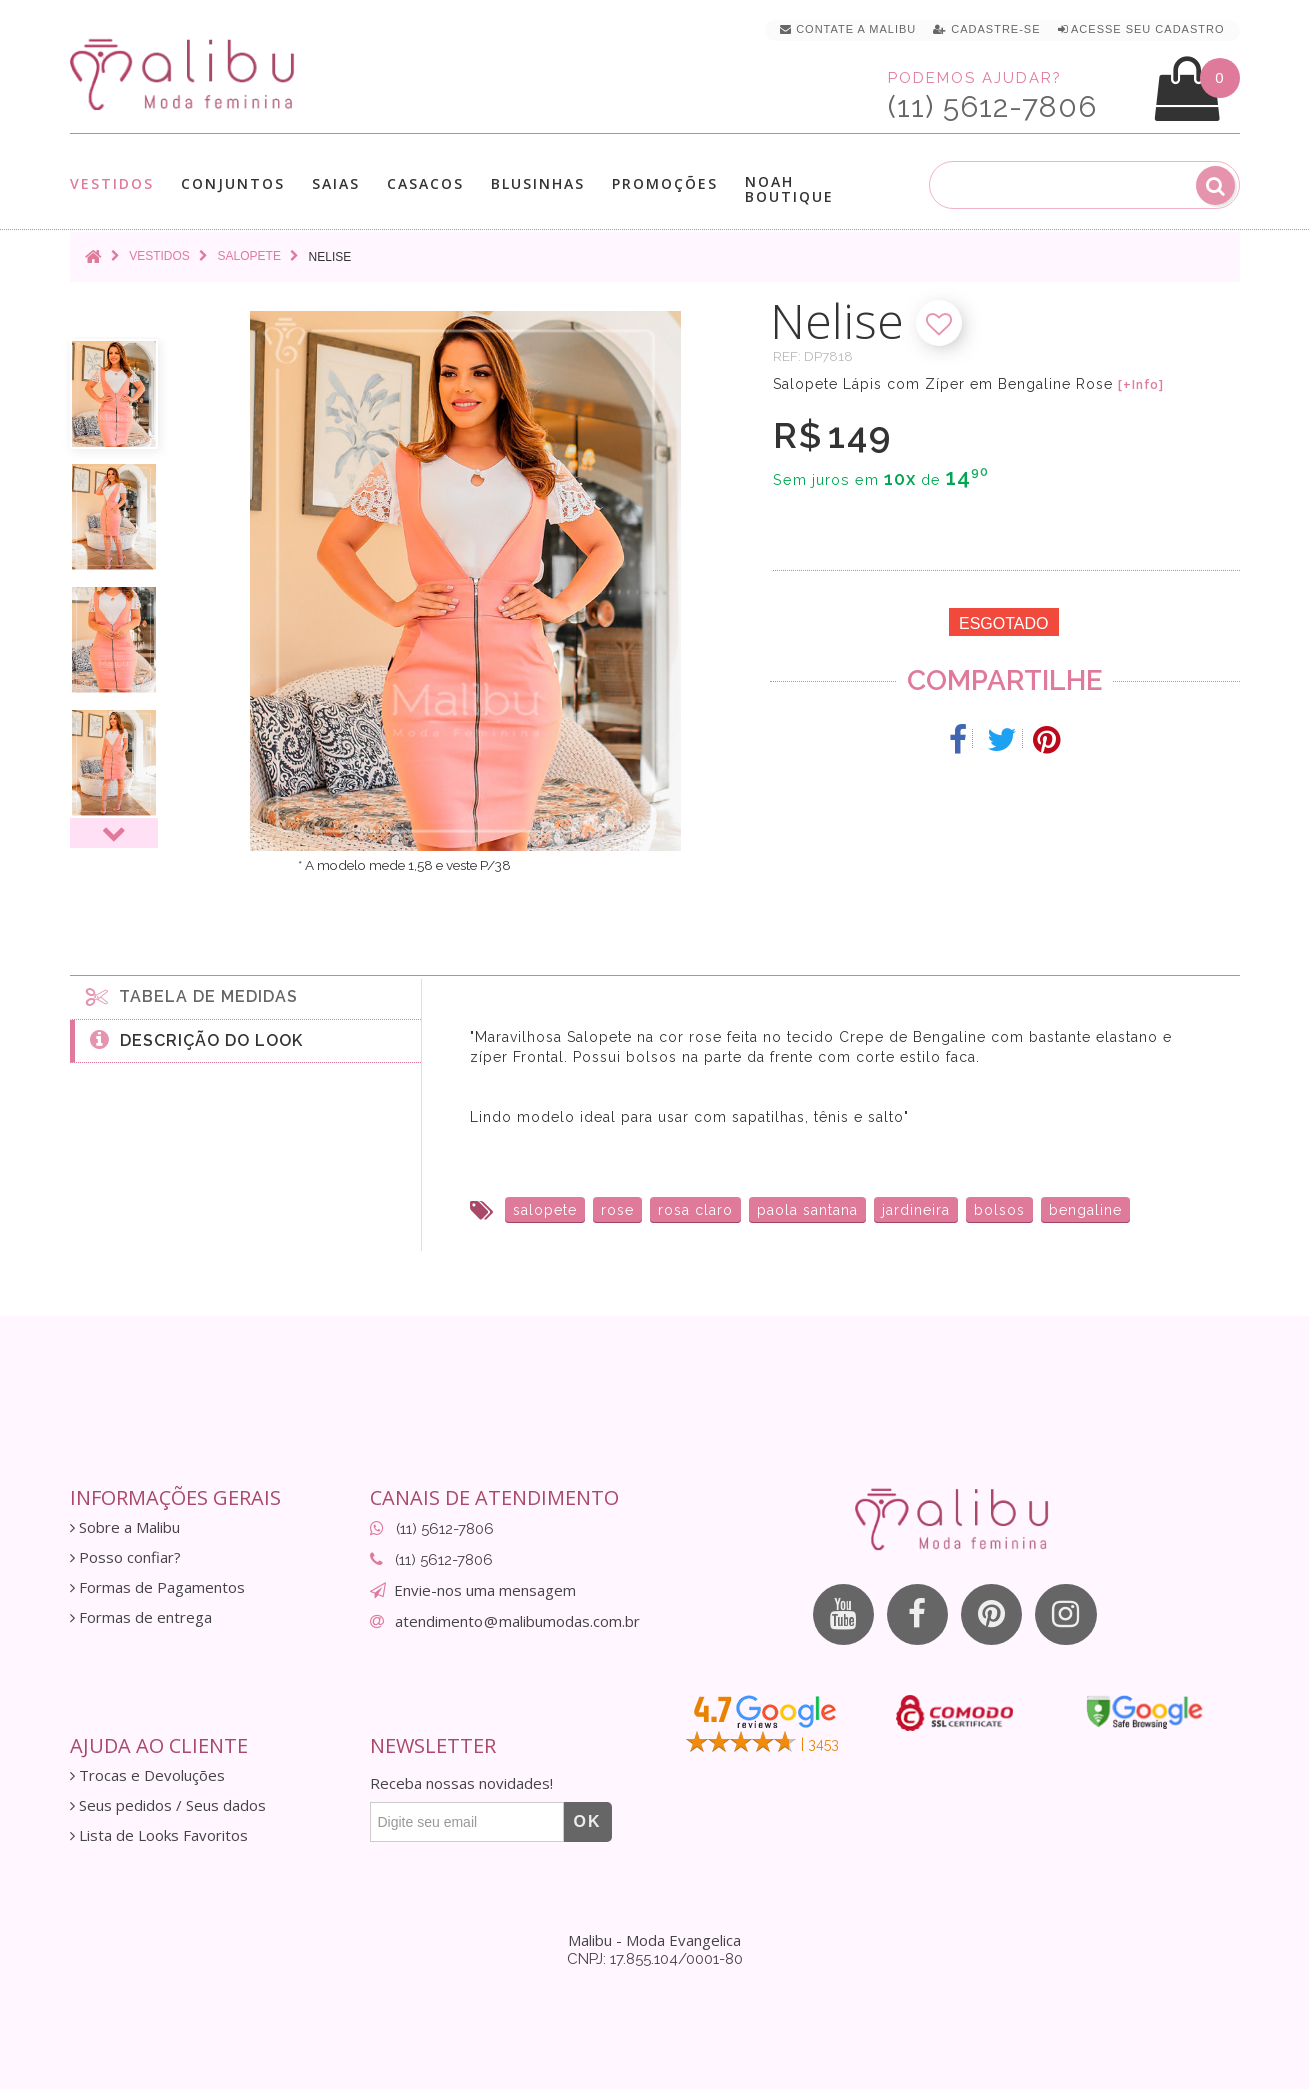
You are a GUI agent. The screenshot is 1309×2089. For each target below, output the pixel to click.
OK (588, 1821)
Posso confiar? (125, 1557)
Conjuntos (233, 183)
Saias (336, 183)
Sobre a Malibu (125, 1527)
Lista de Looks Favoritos (159, 1835)
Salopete (249, 256)
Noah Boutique (789, 189)
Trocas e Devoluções (147, 1775)
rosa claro (695, 1210)
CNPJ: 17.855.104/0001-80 (655, 1959)
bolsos (999, 1210)
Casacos (425, 183)
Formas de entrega (141, 1617)
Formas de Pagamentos (157, 1587)
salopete (545, 1210)
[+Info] (1141, 385)
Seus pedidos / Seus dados (168, 1805)
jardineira (916, 1210)
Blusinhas (538, 183)
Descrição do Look (196, 1039)
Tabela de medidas (192, 996)
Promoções (665, 183)
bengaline (1085, 1210)
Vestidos (112, 183)
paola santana (807, 1210)
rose (617, 1210)
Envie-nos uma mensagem (485, 1590)
